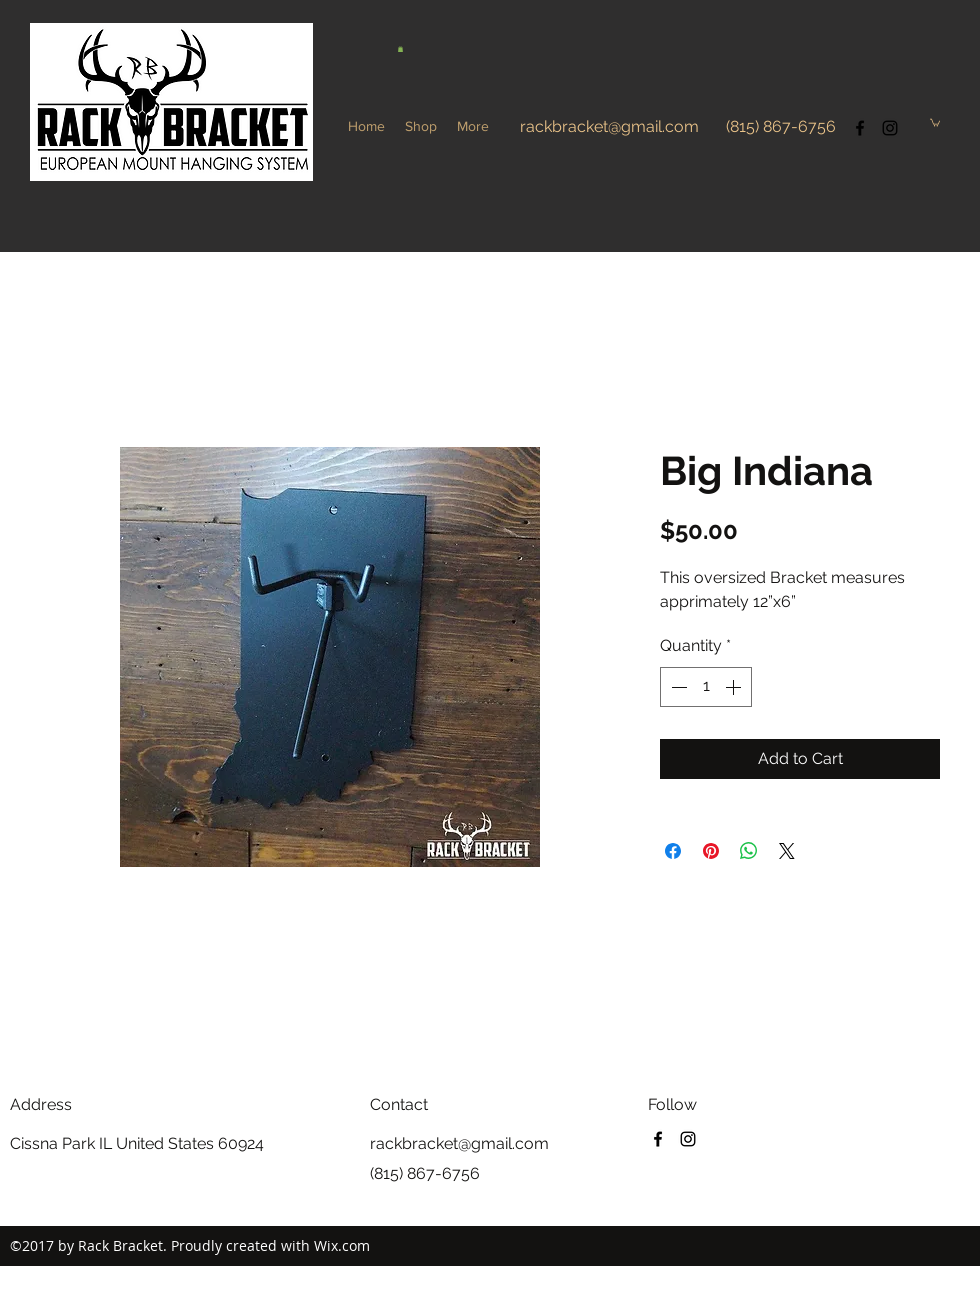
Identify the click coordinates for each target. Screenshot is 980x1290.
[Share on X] (787, 851)
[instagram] (890, 128)
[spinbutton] (706, 687)
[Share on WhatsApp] (749, 851)
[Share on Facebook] (673, 851)
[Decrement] (677, 687)
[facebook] (860, 128)
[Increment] (735, 687)
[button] (400, 49)
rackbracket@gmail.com (609, 126)
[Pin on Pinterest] (711, 851)
